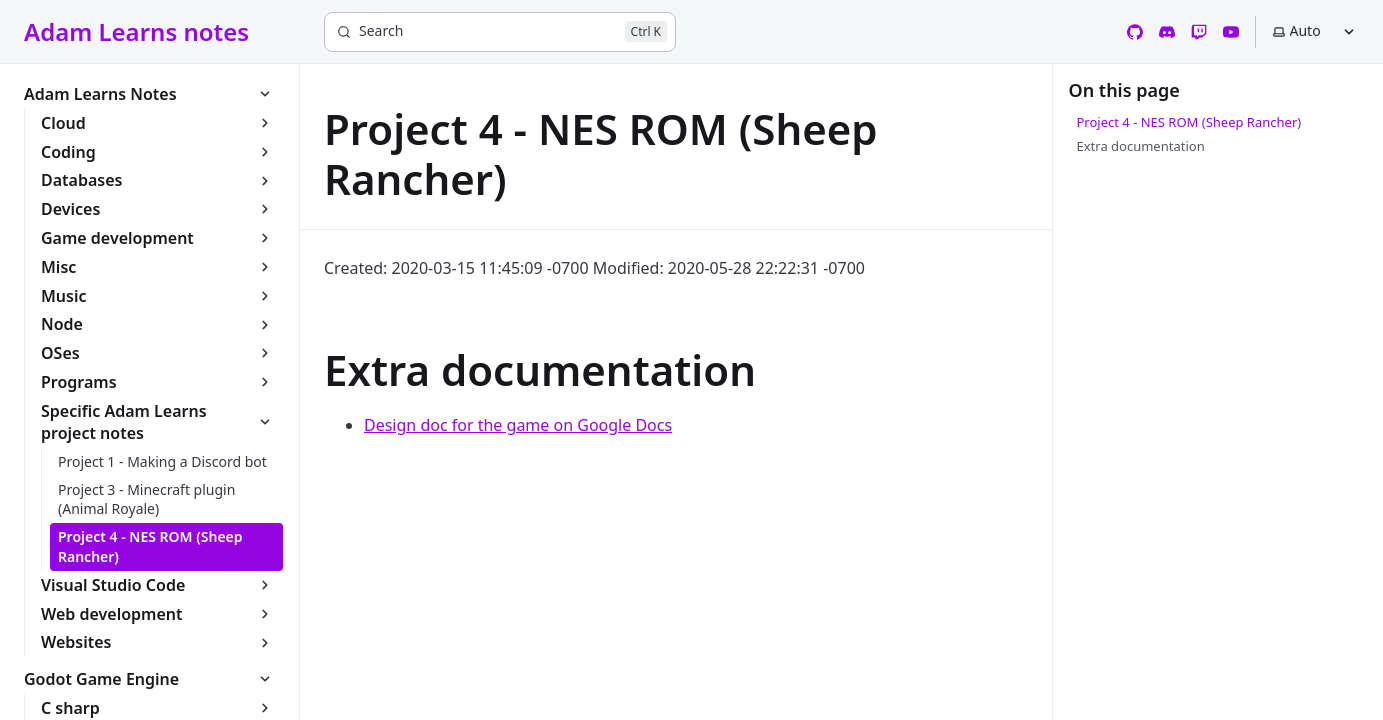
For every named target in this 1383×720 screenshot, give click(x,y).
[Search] (500, 32)
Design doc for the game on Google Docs (518, 425)
